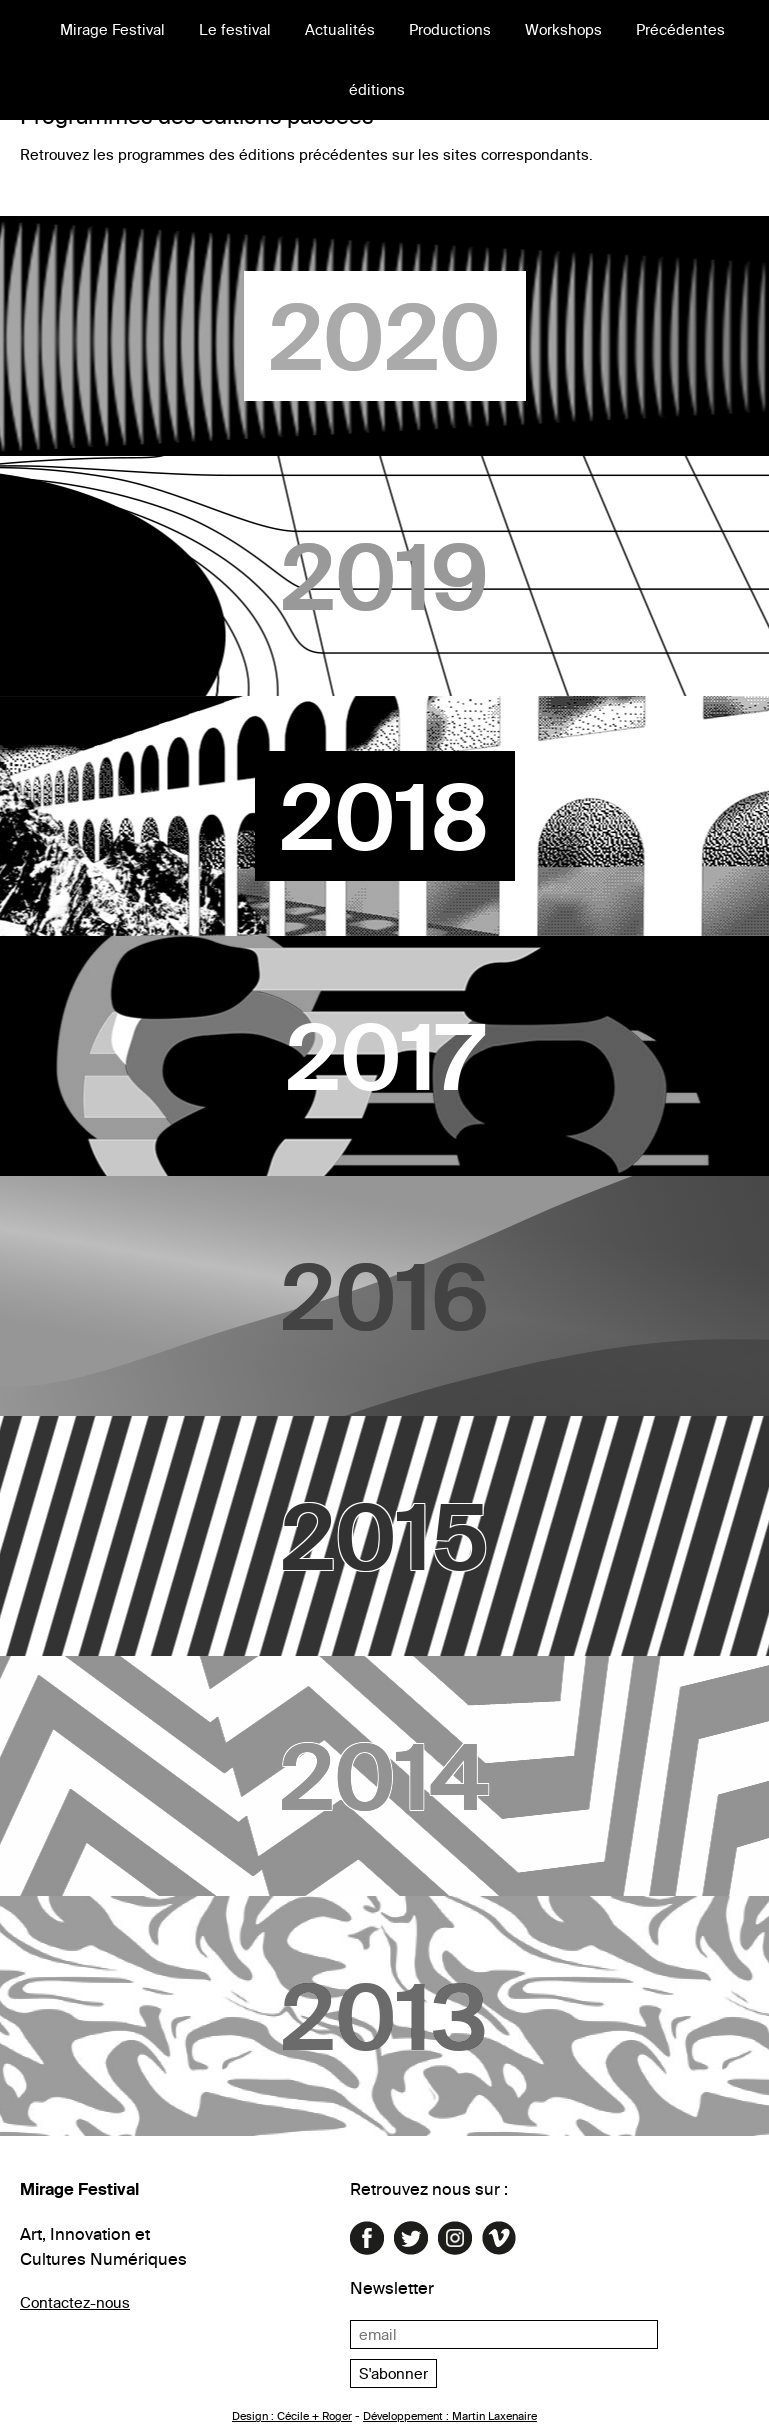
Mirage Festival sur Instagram (455, 2238)
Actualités (340, 29)
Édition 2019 (384, 576)
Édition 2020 (384, 336)
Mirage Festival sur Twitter (411, 2238)
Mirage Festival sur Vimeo (499, 2238)
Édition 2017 (384, 1056)
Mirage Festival (112, 29)
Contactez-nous (75, 2302)
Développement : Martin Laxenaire (450, 2416)
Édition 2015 (384, 1536)
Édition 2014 (384, 1776)
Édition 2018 (384, 816)
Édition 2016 (384, 1296)
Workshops (563, 29)
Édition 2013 (384, 2016)
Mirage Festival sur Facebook (367, 2238)
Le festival (235, 29)
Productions (450, 29)
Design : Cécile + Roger (292, 2416)
